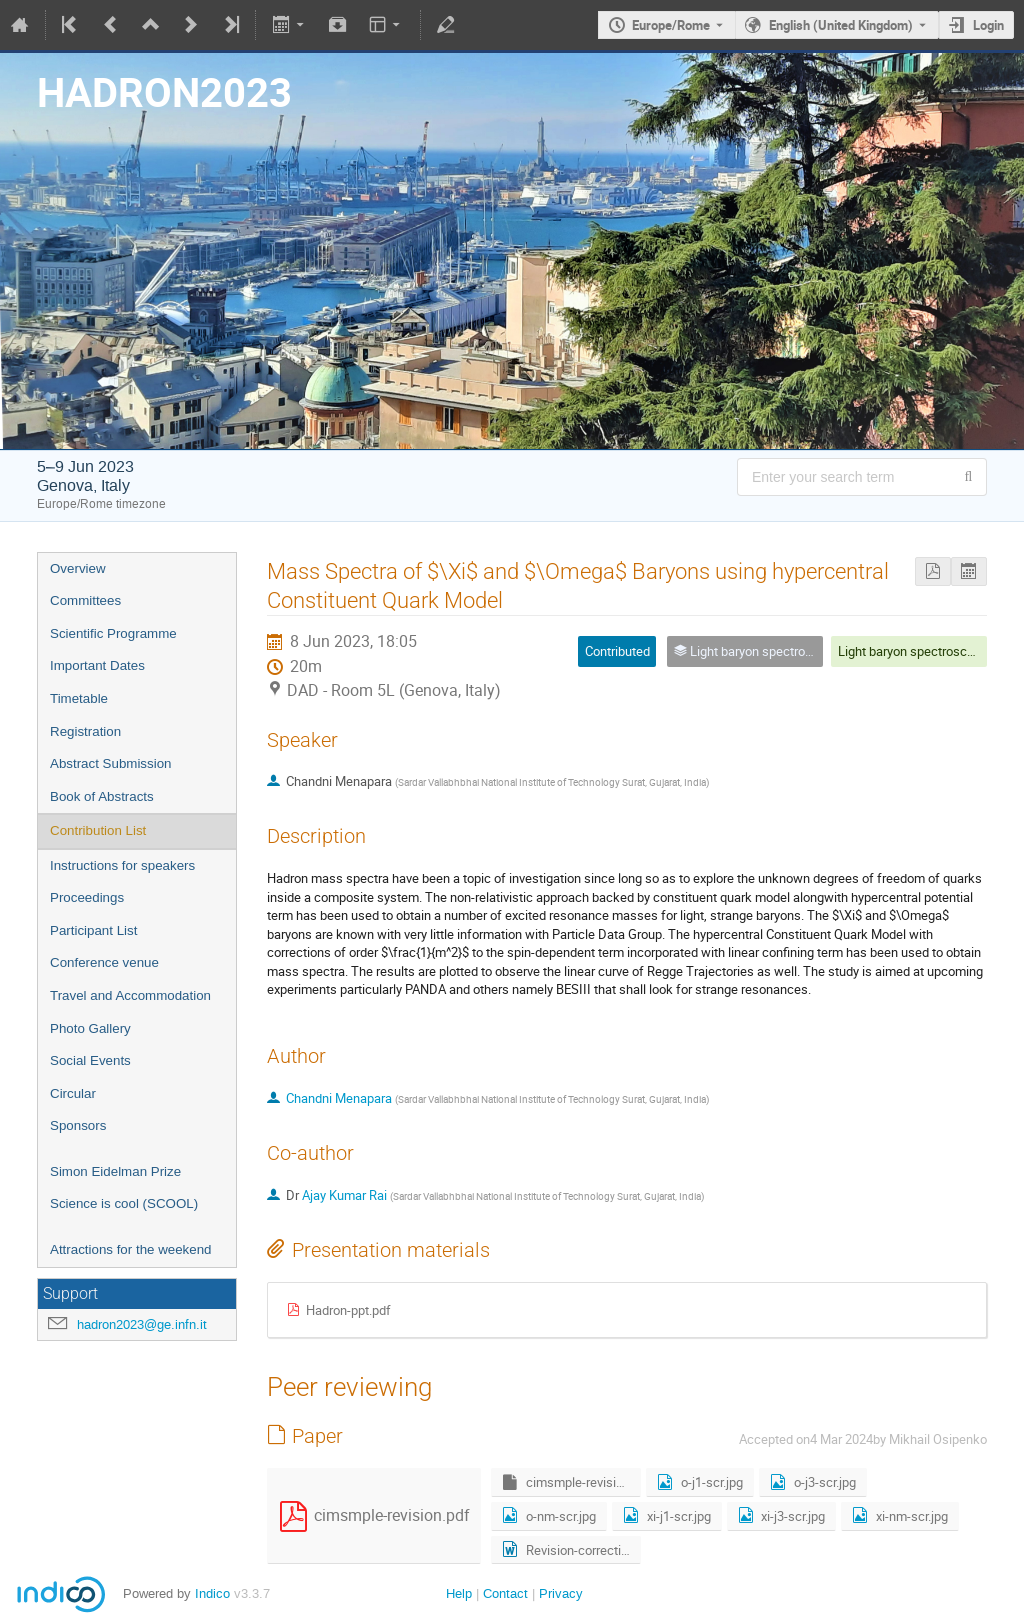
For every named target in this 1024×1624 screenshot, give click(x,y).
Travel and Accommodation (130, 995)
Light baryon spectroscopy (912, 651)
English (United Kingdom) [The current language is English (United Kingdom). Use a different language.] (841, 25)
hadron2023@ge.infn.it (142, 1324)
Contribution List (98, 830)
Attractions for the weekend (131, 1249)
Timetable (79, 698)
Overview (78, 568)
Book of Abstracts (102, 796)
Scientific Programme (113, 633)
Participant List (93, 930)
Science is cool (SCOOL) (124, 1203)
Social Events (90, 1060)
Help (459, 1593)
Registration (85, 731)
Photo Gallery (90, 1028)
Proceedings (87, 897)
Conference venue (104, 962)
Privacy (561, 1593)
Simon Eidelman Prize (115, 1171)
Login (988, 25)
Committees (85, 600)
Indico (212, 1593)
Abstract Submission (110, 763)
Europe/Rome (671, 25)
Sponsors (78, 1125)
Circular (73, 1093)
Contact (505, 1593)
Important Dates (97, 665)
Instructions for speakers (122, 865)
